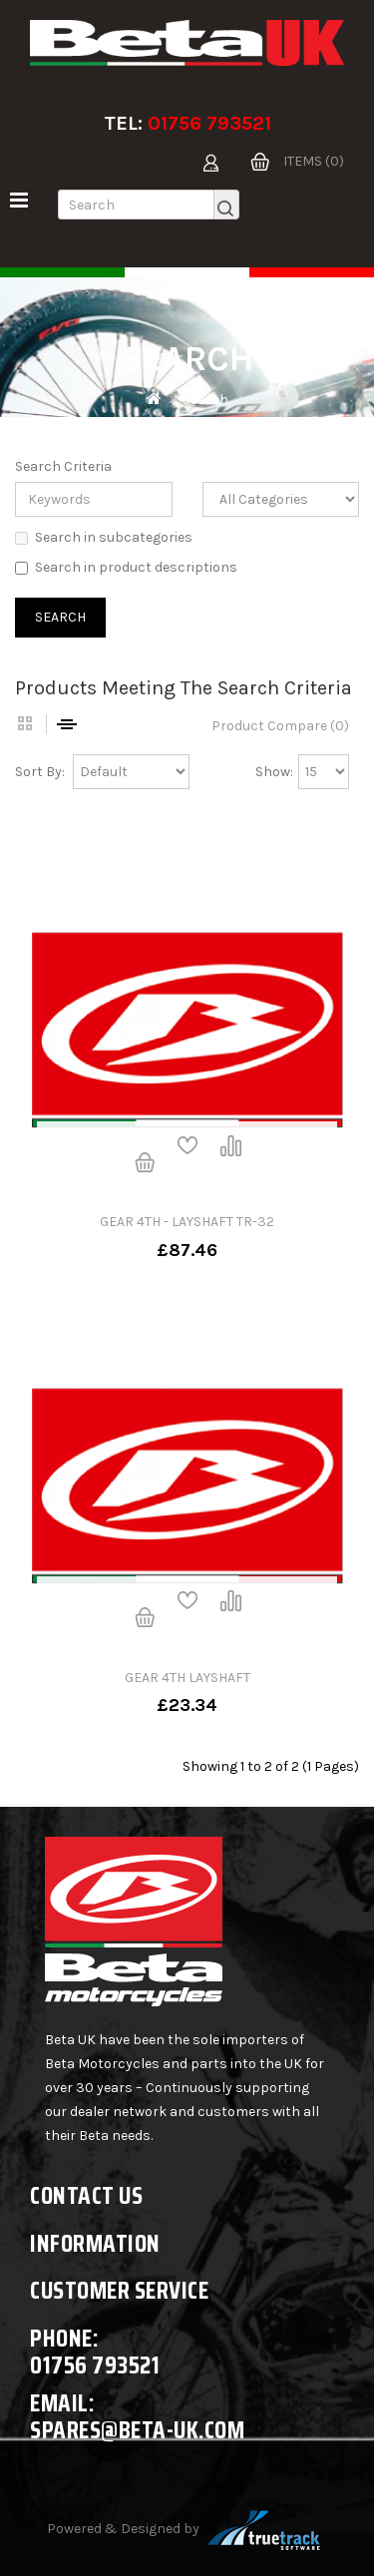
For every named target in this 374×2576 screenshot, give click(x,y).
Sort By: (40, 771)
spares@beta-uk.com (137, 2429)
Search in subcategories (103, 537)
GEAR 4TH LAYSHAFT (187, 1677)
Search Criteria (63, 466)
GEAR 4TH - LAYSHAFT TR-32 (187, 1221)
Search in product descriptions (126, 567)
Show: (274, 771)
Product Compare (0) (280, 725)
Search (205, 399)
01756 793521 (209, 123)
